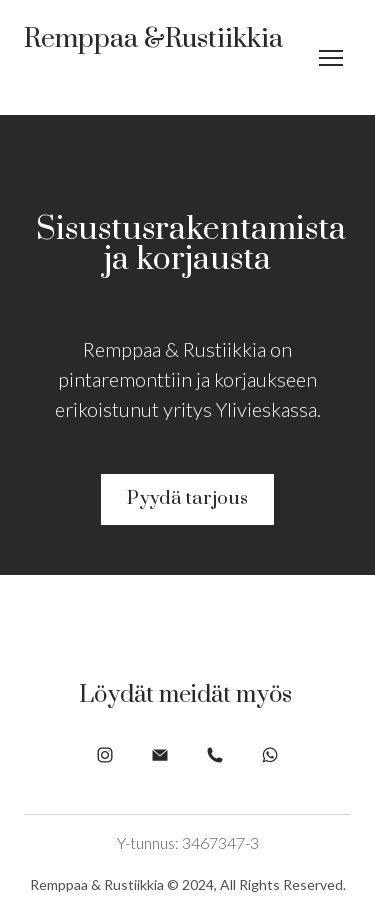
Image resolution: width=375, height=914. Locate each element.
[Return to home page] (153, 57)
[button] (187, 499)
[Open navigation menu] (331, 58)
